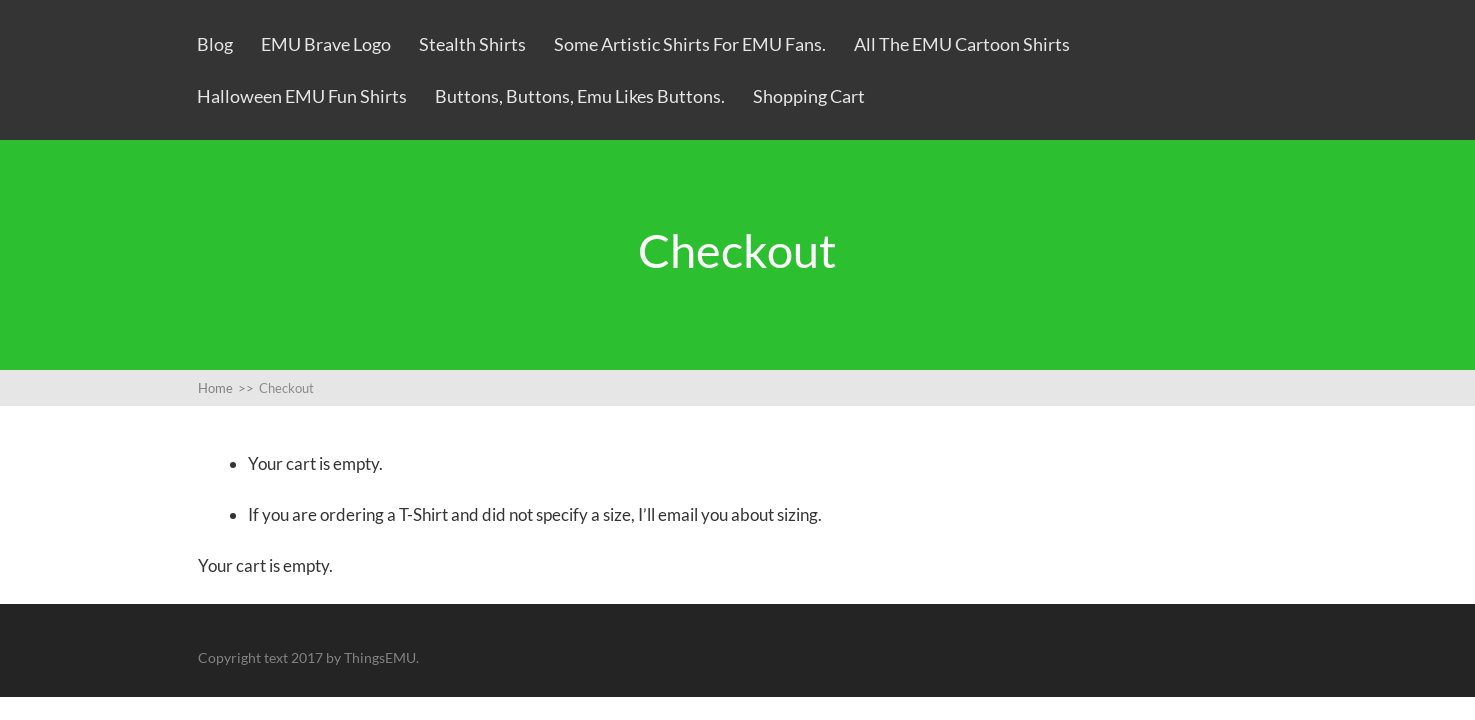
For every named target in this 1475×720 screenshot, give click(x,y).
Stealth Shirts (472, 44)
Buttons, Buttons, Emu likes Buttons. (580, 96)
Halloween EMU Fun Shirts (302, 96)
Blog (215, 44)
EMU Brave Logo (326, 44)
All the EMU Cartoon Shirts (962, 44)
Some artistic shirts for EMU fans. (690, 44)
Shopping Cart (809, 96)
